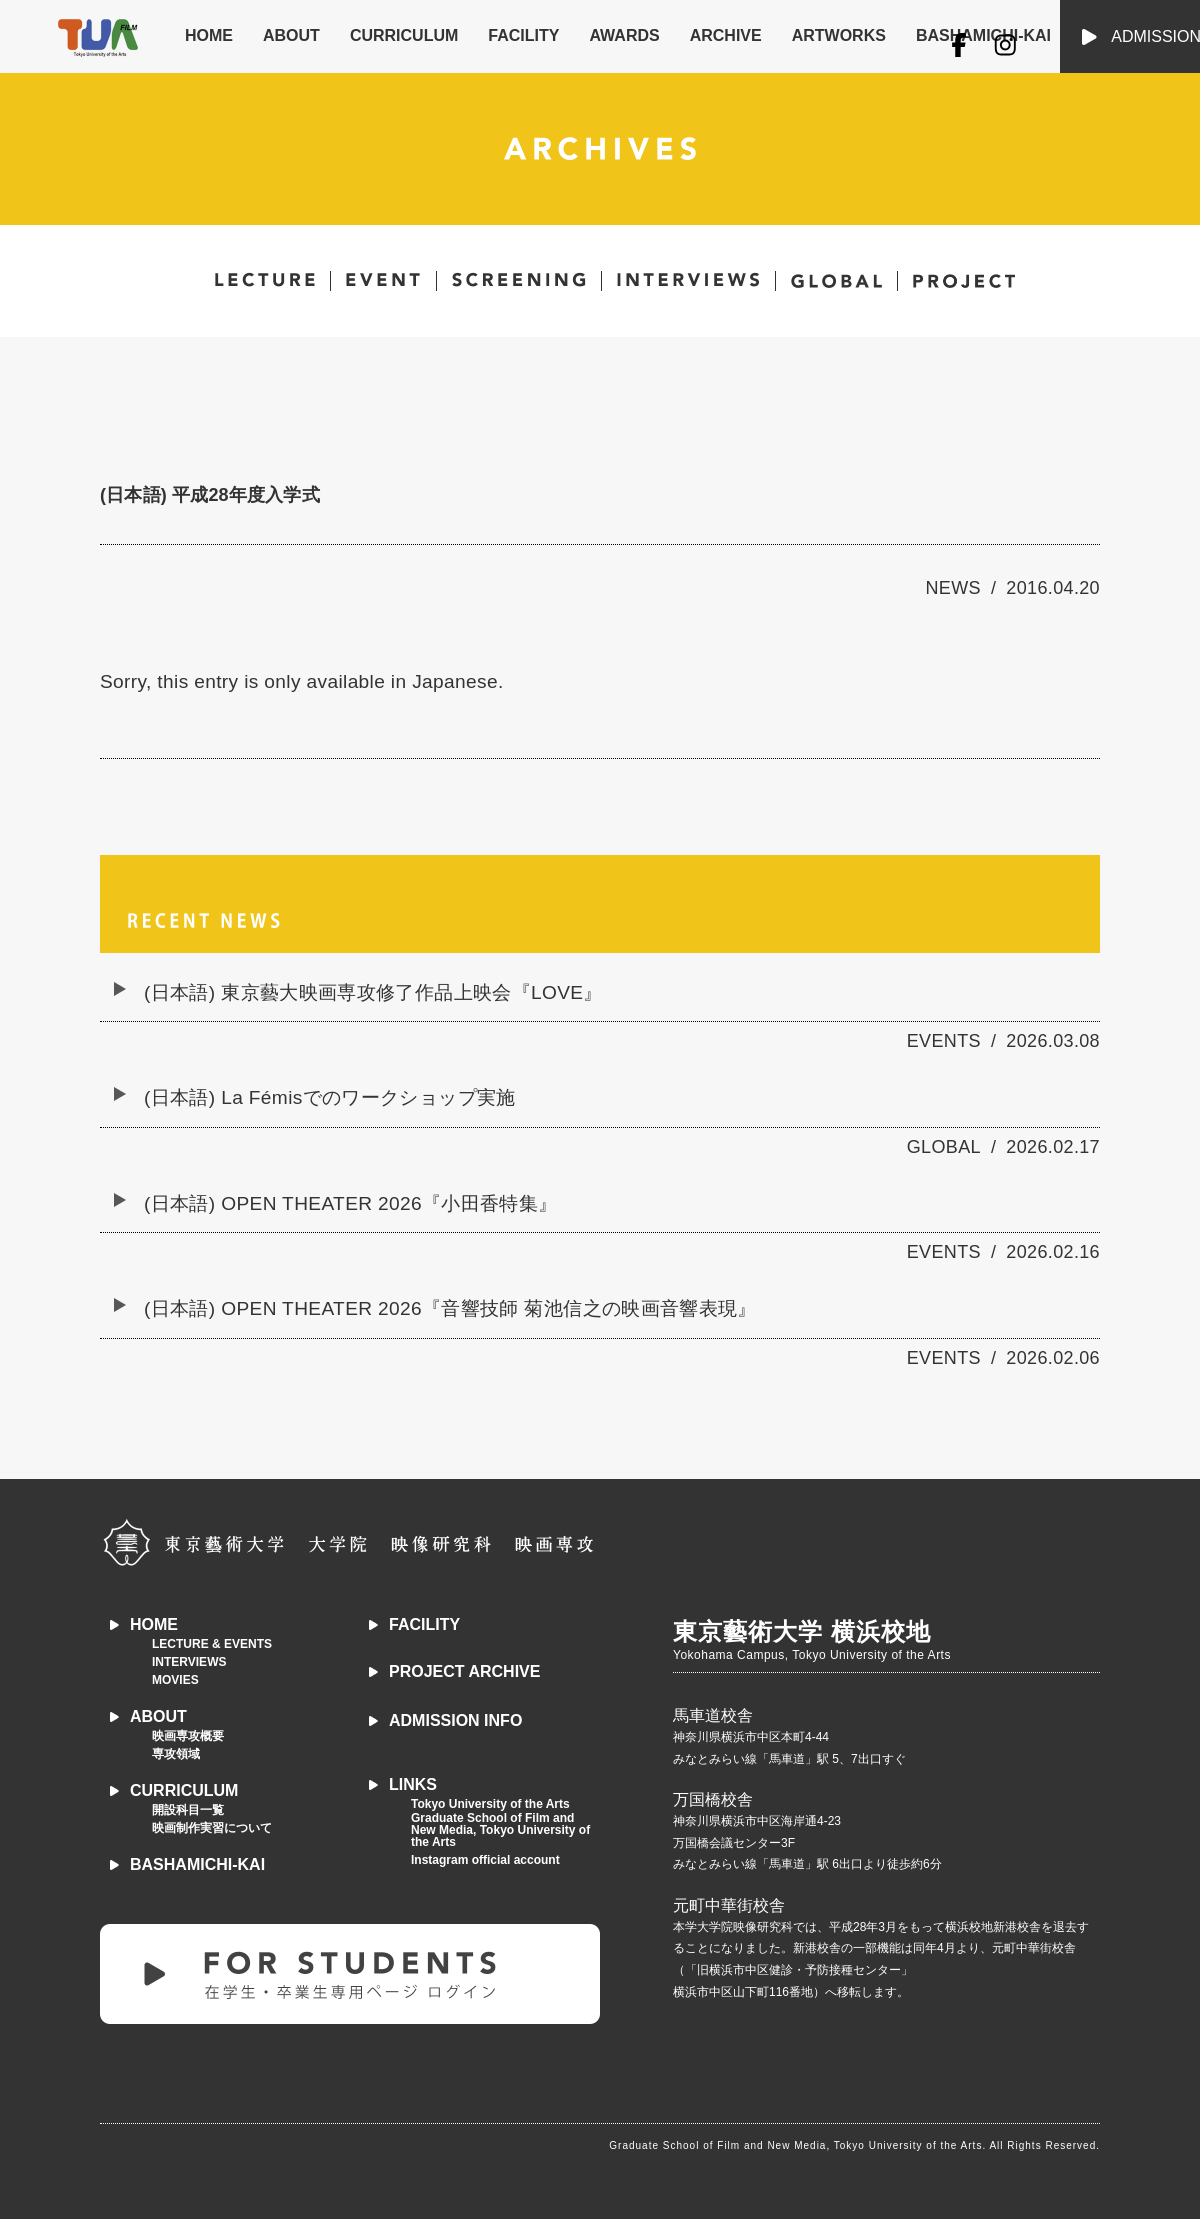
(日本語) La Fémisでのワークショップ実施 (330, 1097)
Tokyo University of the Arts (490, 1804)
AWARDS (624, 35)
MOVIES (175, 1680)
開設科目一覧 (188, 1810)
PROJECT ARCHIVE (464, 1671)
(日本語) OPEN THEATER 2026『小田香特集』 (351, 1203)
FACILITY (523, 35)
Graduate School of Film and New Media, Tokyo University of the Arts (500, 1830)
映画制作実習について (212, 1828)
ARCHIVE (726, 35)
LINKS (413, 1784)
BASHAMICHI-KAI (197, 1864)
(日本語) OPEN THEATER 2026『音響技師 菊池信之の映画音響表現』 (450, 1308)
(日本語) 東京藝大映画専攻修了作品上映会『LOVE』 (373, 992)
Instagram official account (485, 1860)
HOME (209, 35)
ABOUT (291, 35)
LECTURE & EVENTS (212, 1644)
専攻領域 (176, 1754)
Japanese (455, 681)
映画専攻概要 (188, 1736)
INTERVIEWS (189, 1662)
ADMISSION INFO (455, 1720)
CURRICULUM (404, 35)
